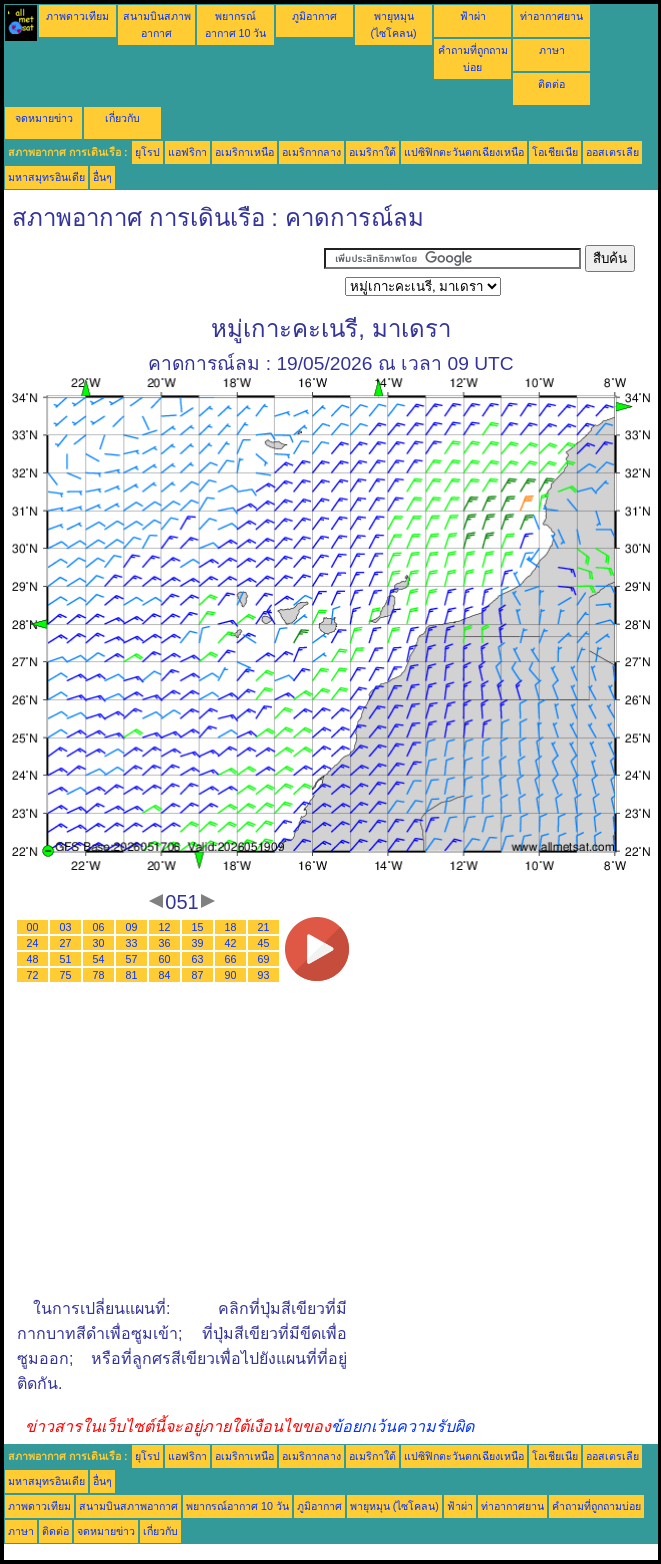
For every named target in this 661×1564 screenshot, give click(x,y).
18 (231, 927)
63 (198, 959)
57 (132, 959)
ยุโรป (147, 152)
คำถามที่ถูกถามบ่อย (596, 1506)
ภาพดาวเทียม (77, 16)
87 (198, 975)
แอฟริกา (187, 152)
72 (33, 975)
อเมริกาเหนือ (244, 152)
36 (165, 943)
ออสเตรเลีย (612, 152)
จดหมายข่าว (44, 118)
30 (99, 943)
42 (231, 943)
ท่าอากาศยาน (551, 16)
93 (264, 975)
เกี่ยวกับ (122, 118)
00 (33, 927)
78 (99, 975)
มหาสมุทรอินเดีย (46, 177)
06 (99, 927)
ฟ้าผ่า (473, 16)
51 (66, 959)
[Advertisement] (164, 270)
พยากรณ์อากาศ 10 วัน (237, 1506)
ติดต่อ (551, 84)
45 (264, 943)
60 (165, 959)
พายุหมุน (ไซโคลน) (394, 1506)
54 (99, 959)
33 (132, 943)
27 (66, 943)
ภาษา (552, 50)
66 (231, 959)
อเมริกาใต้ (372, 152)
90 (231, 975)
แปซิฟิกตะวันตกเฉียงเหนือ (464, 152)
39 (198, 943)
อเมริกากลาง (311, 152)
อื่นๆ (102, 177)
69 (264, 959)
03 (66, 927)
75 (66, 975)
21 (264, 927)
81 (132, 975)
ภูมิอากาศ (314, 16)
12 (165, 927)
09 (132, 927)
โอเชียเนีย (555, 152)
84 (165, 975)
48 (33, 959)
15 (198, 927)
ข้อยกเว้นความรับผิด (402, 1426)
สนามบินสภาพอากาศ (128, 1506)
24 (33, 943)
